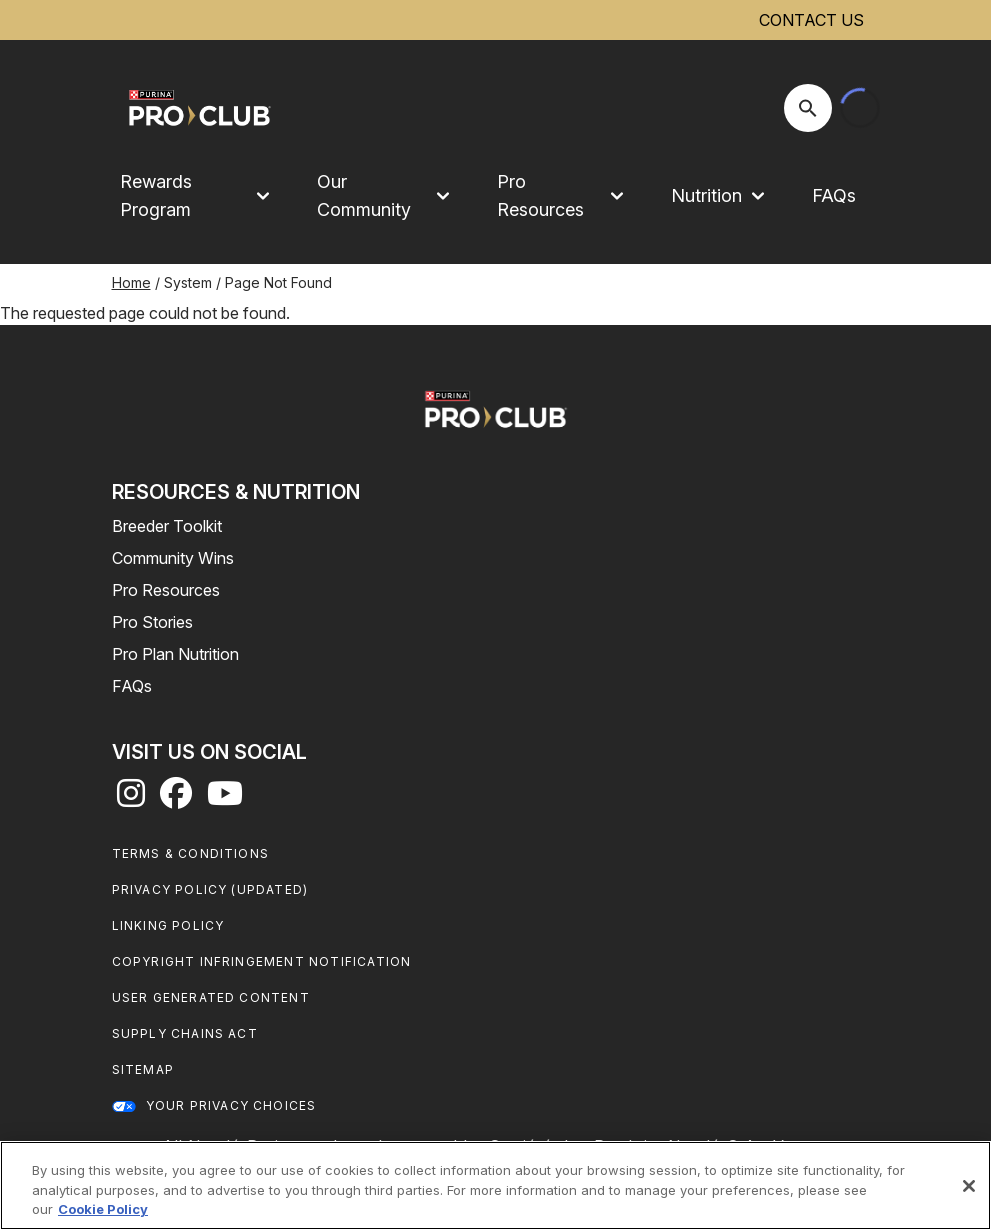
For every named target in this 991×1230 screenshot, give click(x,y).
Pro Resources (166, 590)
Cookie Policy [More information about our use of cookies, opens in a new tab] (103, 1209)
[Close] (969, 1186)
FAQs (834, 195)
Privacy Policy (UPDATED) (210, 889)
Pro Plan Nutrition (175, 654)
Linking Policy (168, 925)
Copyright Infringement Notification (262, 961)
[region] (495, 1185)
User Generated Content (211, 997)
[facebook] (176, 799)
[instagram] (131, 799)
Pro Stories (152, 622)
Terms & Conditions (191, 853)
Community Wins (173, 558)
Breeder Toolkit (167, 526)
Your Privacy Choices (231, 1105)
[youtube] (225, 799)
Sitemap (143, 1069)
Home (131, 282)
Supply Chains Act (185, 1033)
